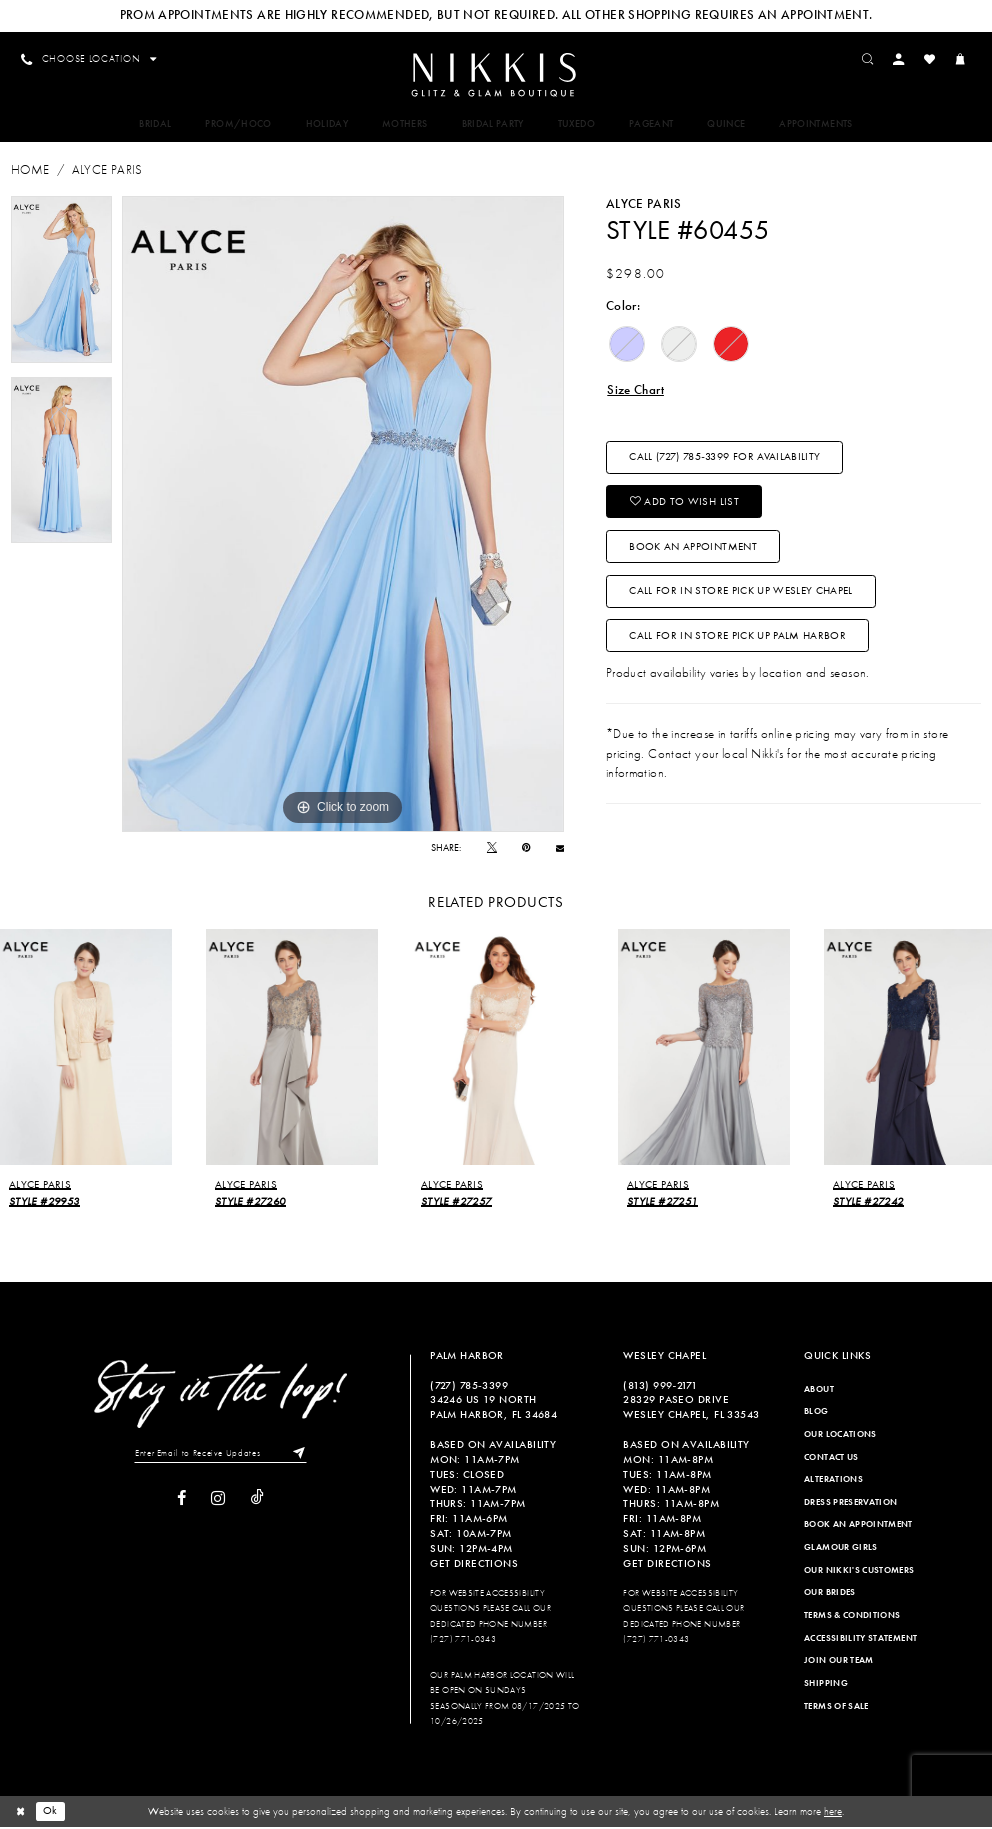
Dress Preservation (850, 1503)
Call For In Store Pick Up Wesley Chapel (742, 597)
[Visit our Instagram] (218, 1500)
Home (30, 171)
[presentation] (86, 1048)
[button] (902, 59)
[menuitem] (495, 74)
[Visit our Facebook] (181, 1500)
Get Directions (474, 1565)
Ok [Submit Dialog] (51, 1813)
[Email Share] (560, 849)
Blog (816, 1413)
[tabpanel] (61, 281)
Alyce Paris (107, 171)
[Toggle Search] (871, 59)
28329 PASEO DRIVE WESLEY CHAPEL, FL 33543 (691, 1408)
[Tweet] (492, 849)
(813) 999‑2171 (660, 1386)
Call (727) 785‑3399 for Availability (725, 460)
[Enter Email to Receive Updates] (220, 1455)
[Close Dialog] (21, 1813)
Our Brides (830, 1594)
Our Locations (840, 1436)
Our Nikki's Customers (859, 1571)
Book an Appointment (694, 551)
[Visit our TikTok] (257, 1500)
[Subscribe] (298, 1455)
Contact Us (831, 1458)
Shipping (826, 1685)
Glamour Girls (841, 1549)
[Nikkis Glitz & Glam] (495, 76)
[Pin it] (526, 849)
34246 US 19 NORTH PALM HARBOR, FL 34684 (493, 1408)
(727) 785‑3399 (469, 1386)
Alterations (833, 1481)
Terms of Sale (836, 1707)
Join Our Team (839, 1662)
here (833, 1813)
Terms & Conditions (852, 1617)
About (819, 1390)
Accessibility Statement (860, 1639)
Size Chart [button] (635, 390)
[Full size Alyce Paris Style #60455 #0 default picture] (343, 516)
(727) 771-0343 (463, 1641)
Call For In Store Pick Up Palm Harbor (738, 643)
